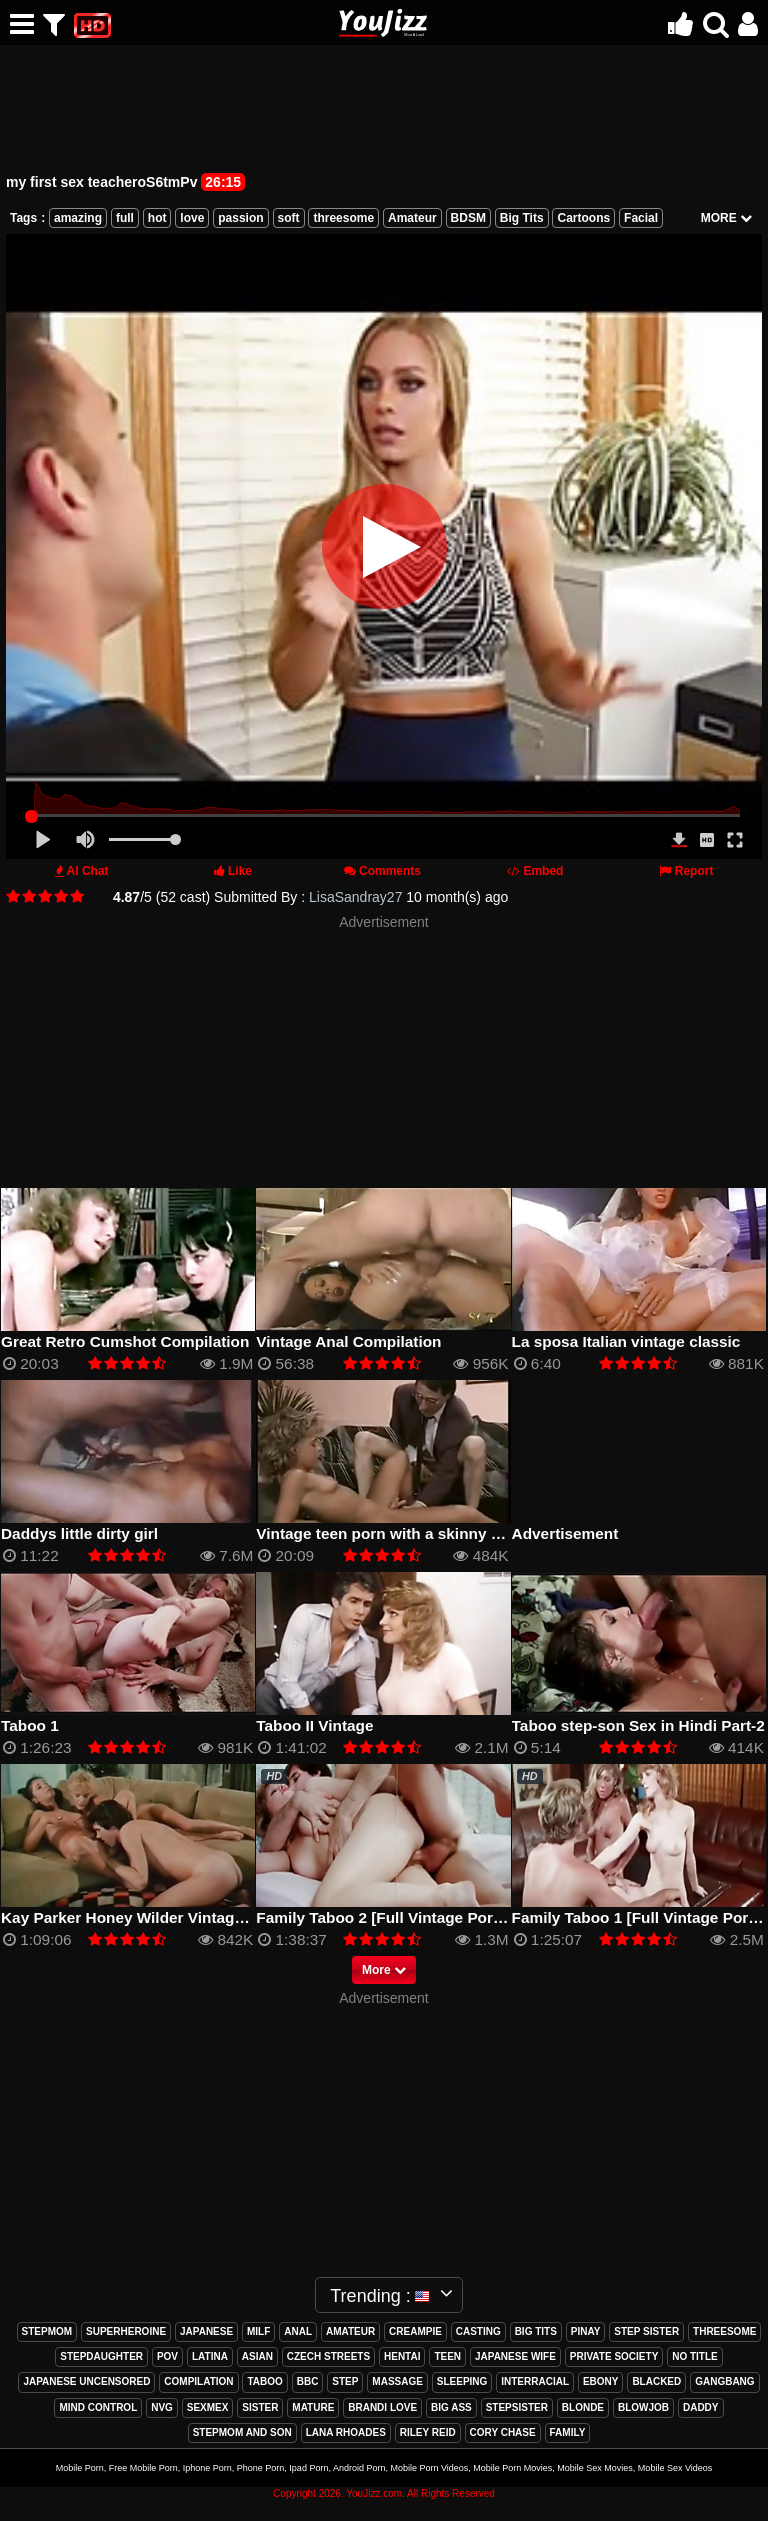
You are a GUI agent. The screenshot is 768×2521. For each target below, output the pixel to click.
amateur (350, 2331)
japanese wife (515, 2356)
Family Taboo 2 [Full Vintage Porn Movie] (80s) (425, 1917)
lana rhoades (346, 2432)
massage (397, 2381)
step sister (646, 2331)
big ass (451, 2407)
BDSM (468, 218)
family (568, 2432)
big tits (536, 2331)
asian (257, 2356)
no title (695, 2356)
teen (447, 2356)
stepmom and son (242, 2432)
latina (210, 2356)
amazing (78, 218)
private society (614, 2356)
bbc (308, 2381)
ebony (601, 2381)
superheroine (126, 2331)
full (125, 218)
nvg (162, 2407)
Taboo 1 (30, 1725)
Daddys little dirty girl (79, 1533)
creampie (415, 2331)
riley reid (428, 2432)
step (345, 2381)
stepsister (517, 2407)
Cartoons (583, 218)
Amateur (412, 218)
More (384, 1970)
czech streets (328, 2356)
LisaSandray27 (355, 897)
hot (157, 218)
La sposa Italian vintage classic (626, 1341)
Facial (641, 218)
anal (298, 2331)
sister (260, 2407)
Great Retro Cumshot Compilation (125, 1341)
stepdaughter (101, 2356)
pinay (586, 2331)
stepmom (47, 2331)
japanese (206, 2331)
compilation (198, 2381)
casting (478, 2331)
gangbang (724, 2381)
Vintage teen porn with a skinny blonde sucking (429, 1533)
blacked (656, 2381)
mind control (98, 2407)
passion (240, 218)
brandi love (382, 2407)
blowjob (643, 2407)
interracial (535, 2381)
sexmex (208, 2407)
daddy (701, 2407)
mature (313, 2407)
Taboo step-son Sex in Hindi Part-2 (638, 1725)
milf (258, 2331)
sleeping (462, 2381)
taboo (264, 2381)
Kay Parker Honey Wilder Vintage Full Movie (161, 1917)
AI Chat (88, 871)
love (192, 218)
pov (167, 2356)
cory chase (503, 2432)
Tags (23, 218)
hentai (402, 2356)
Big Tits (522, 218)
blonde (583, 2407)
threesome (343, 218)
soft (289, 218)
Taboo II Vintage (314, 1725)
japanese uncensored (86, 2381)
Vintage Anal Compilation (348, 1341)
